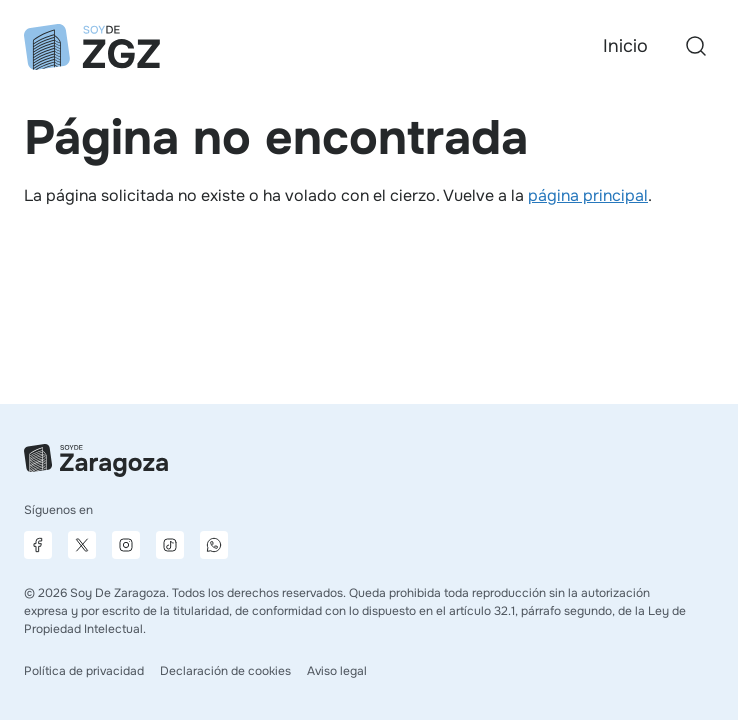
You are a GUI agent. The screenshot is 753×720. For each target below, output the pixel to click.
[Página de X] (82, 545)
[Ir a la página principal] (92, 47)
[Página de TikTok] (170, 545)
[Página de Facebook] (38, 545)
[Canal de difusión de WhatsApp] (214, 545)
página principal (588, 195)
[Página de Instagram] (126, 545)
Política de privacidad (84, 671)
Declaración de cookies (225, 671)
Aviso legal (337, 671)
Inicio (625, 46)
